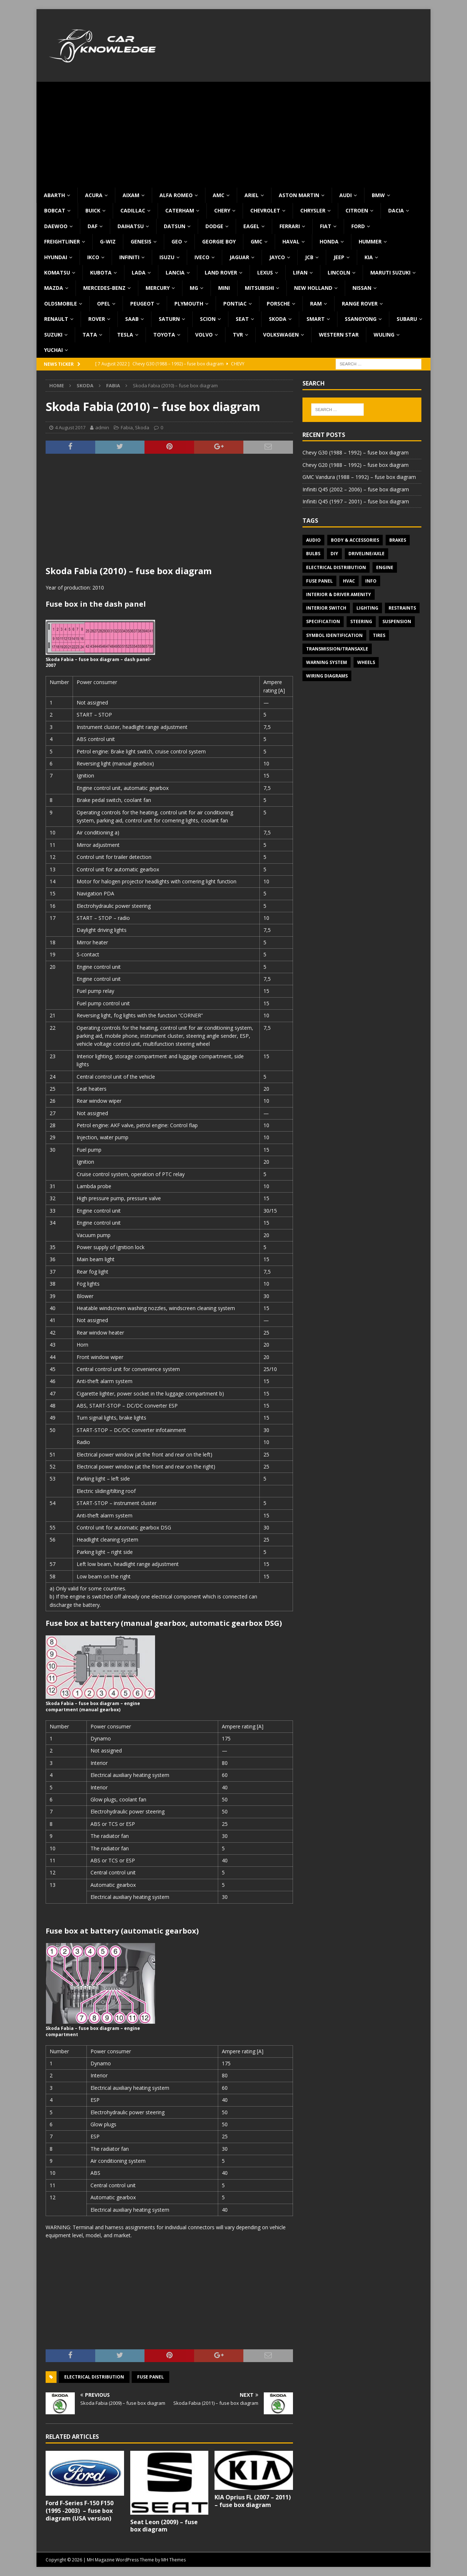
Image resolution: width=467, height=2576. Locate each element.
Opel (103, 303)
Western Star (339, 334)
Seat (242, 318)
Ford (358, 226)
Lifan (300, 272)
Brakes (397, 540)
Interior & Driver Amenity (338, 594)
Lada (139, 272)
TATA (89, 334)
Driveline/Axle (366, 553)
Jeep (338, 257)
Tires (379, 635)
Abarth (54, 195)
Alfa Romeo (176, 195)
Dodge (214, 226)
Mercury (158, 287)
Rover (96, 318)
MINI (224, 287)
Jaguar (239, 257)
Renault (56, 318)
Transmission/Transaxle (337, 649)
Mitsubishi (259, 287)
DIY (334, 553)
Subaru (407, 318)
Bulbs (313, 553)
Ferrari (289, 226)
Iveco (201, 257)
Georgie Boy (219, 241)
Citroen (357, 210)
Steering (361, 621)
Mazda (53, 287)
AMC (218, 195)
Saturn (169, 318)
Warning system (326, 662)
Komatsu (57, 272)
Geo (176, 241)
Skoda (277, 318)
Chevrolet (265, 210)
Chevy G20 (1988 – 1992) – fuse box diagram (355, 464)
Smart (315, 318)
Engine (384, 567)
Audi (345, 195)
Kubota (101, 272)
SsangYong (361, 318)
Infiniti (129, 257)
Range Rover (360, 303)
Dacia (396, 210)
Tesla (125, 334)
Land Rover (221, 272)
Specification (323, 621)
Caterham (179, 210)
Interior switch (326, 608)
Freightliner (62, 241)
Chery (222, 210)
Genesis (141, 241)
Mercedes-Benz (104, 287)
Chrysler (312, 210)
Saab (132, 318)
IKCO (93, 257)
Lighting (367, 608)
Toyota (164, 334)
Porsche (278, 303)
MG (194, 287)
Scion (208, 318)
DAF (92, 226)
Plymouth (188, 303)
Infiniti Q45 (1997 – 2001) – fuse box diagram (355, 501)
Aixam (131, 195)
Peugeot (142, 303)
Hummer (370, 241)
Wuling (384, 334)
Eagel (251, 226)
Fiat (325, 226)
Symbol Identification (334, 635)
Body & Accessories (355, 540)
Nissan (361, 287)
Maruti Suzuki (390, 272)
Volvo (204, 334)
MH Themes (173, 2560)
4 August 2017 (70, 427)
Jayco (277, 257)
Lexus (265, 272)
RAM (316, 303)
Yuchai (53, 349)
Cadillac (132, 210)
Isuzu (166, 257)
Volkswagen (281, 334)
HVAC (349, 581)
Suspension (396, 621)
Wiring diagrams (327, 676)
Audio (313, 540)
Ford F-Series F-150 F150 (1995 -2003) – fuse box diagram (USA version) (79, 2510)
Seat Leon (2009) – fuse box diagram (164, 2526)
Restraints (402, 608)
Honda (329, 241)
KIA (368, 257)
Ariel (251, 195)
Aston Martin (299, 195)
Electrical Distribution (94, 2377)
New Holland (313, 287)
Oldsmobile (60, 303)
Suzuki (53, 334)
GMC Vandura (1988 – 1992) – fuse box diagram (359, 476)
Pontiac (235, 303)
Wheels (366, 662)
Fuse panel (150, 2377)
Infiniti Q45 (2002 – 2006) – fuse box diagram (355, 489)
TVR (238, 334)
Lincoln (339, 272)
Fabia (127, 427)
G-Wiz (108, 241)
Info (371, 581)
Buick (92, 210)
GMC (256, 241)
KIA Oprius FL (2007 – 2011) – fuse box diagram (253, 2501)
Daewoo (55, 226)
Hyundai (55, 257)
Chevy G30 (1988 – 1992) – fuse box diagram (355, 452)
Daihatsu (130, 226)
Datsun (174, 226)
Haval (291, 241)
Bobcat (54, 210)
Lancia (175, 272)
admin (102, 427)
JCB (309, 257)
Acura (94, 195)
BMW (378, 195)
